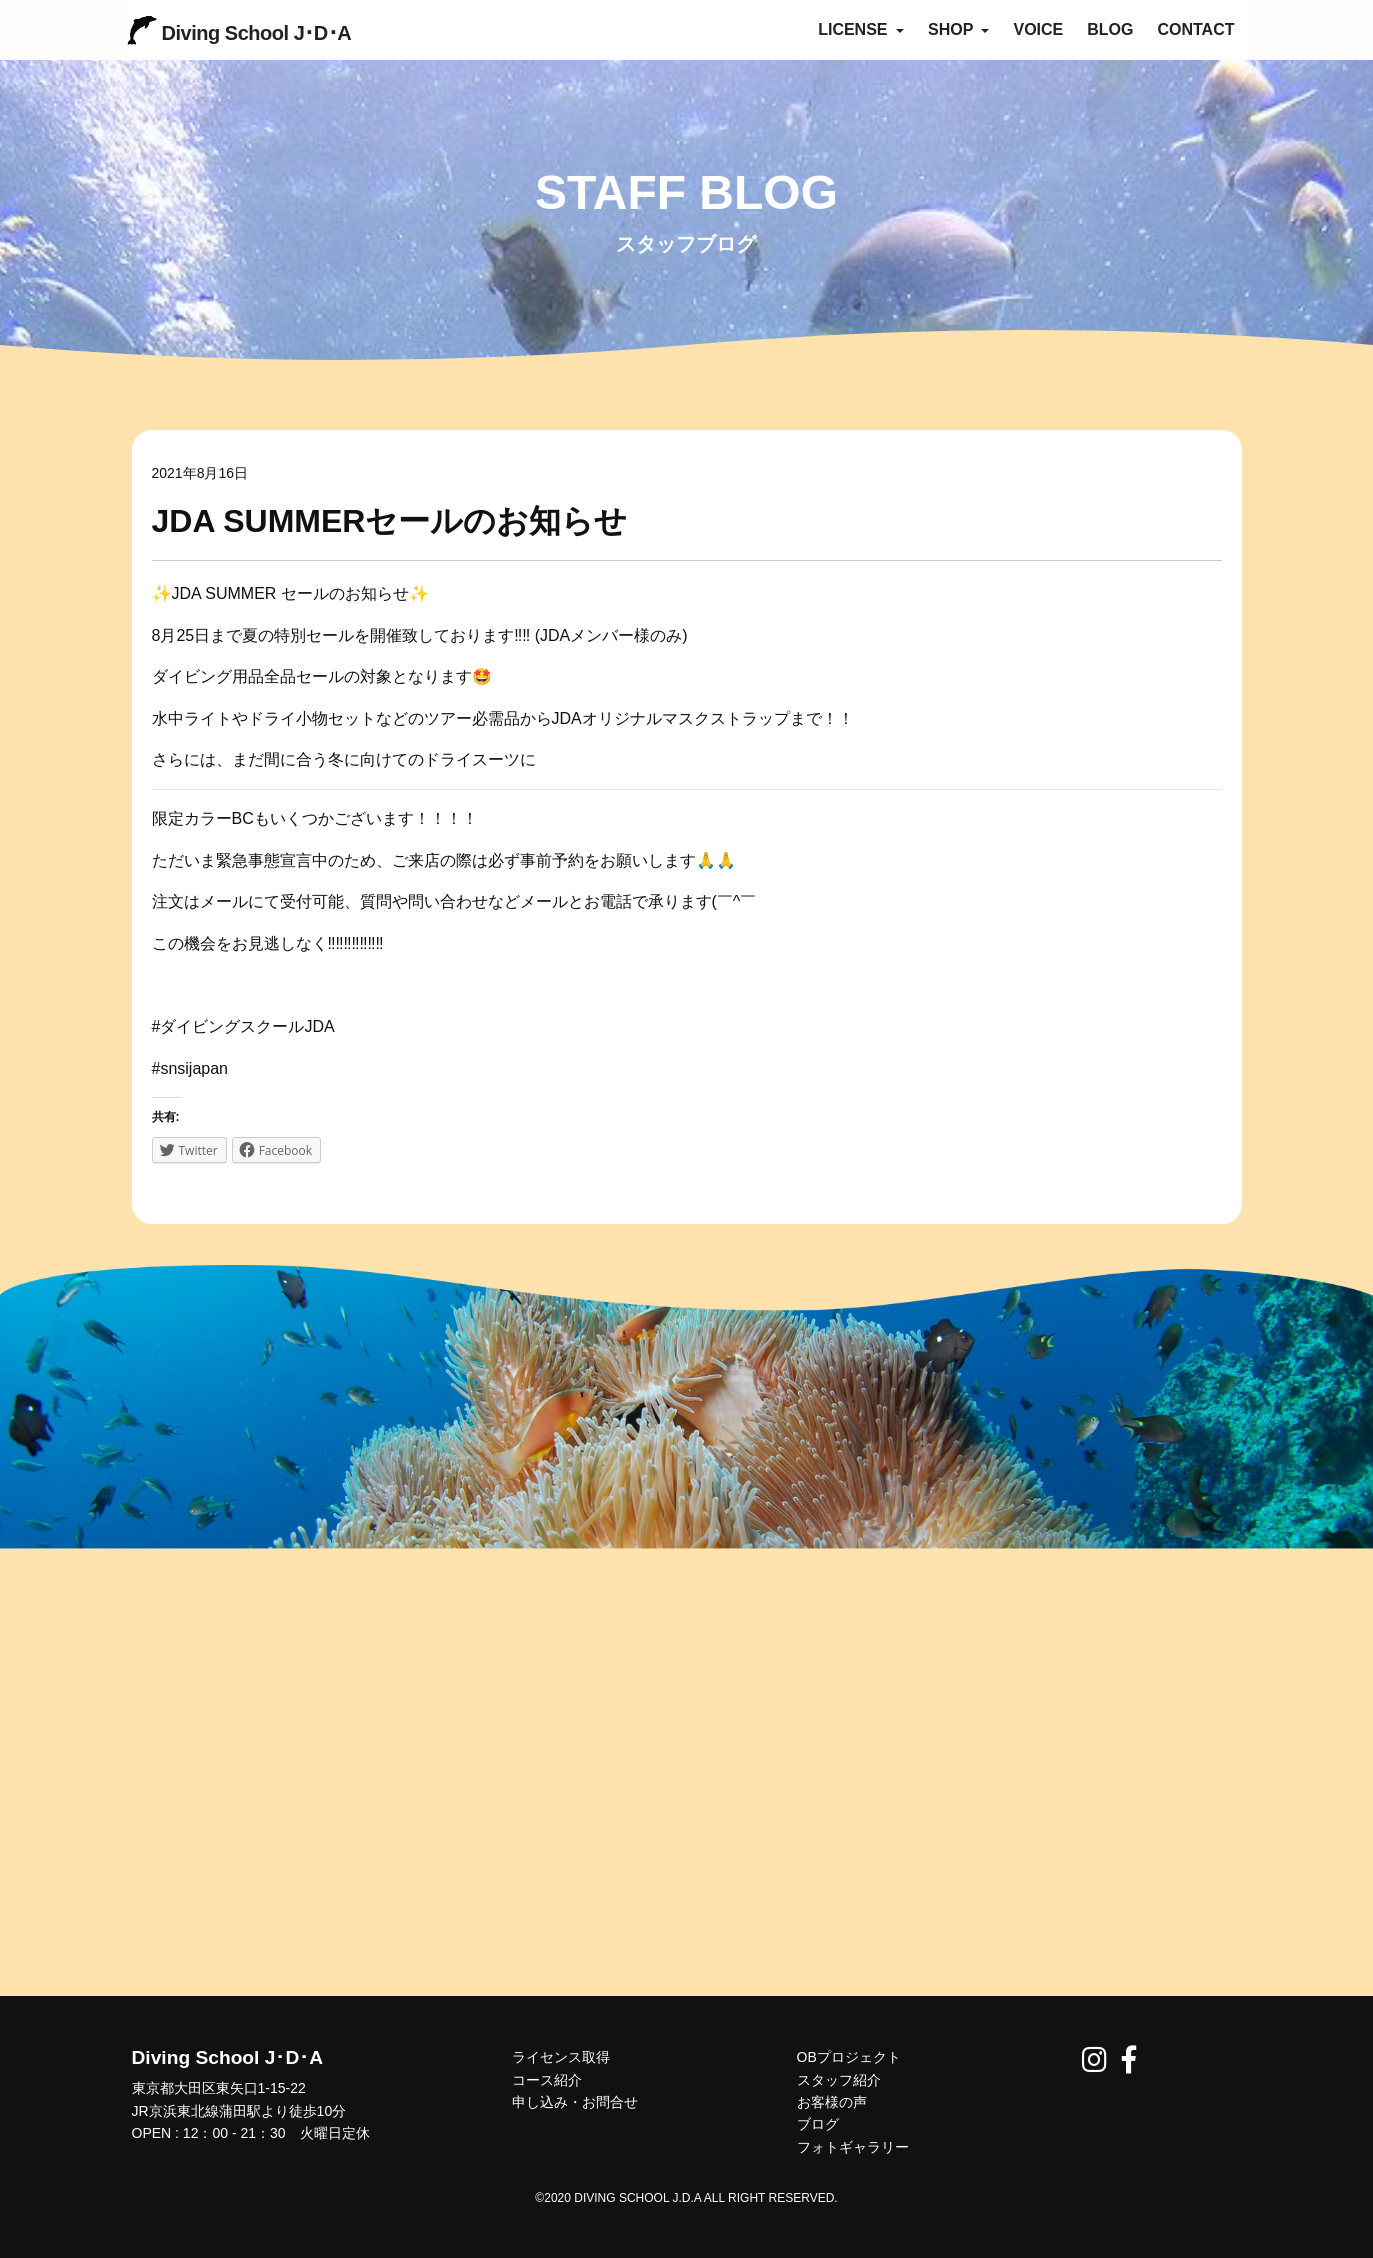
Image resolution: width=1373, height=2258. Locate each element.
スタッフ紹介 (839, 2080)
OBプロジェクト (849, 2057)
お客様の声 (832, 2102)
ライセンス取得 (561, 2057)
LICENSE (861, 29)
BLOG (1110, 29)
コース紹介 (547, 2080)
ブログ (818, 2124)
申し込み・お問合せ (575, 2102)
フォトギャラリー (853, 2147)
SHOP (959, 29)
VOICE (1038, 29)
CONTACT (1195, 29)
